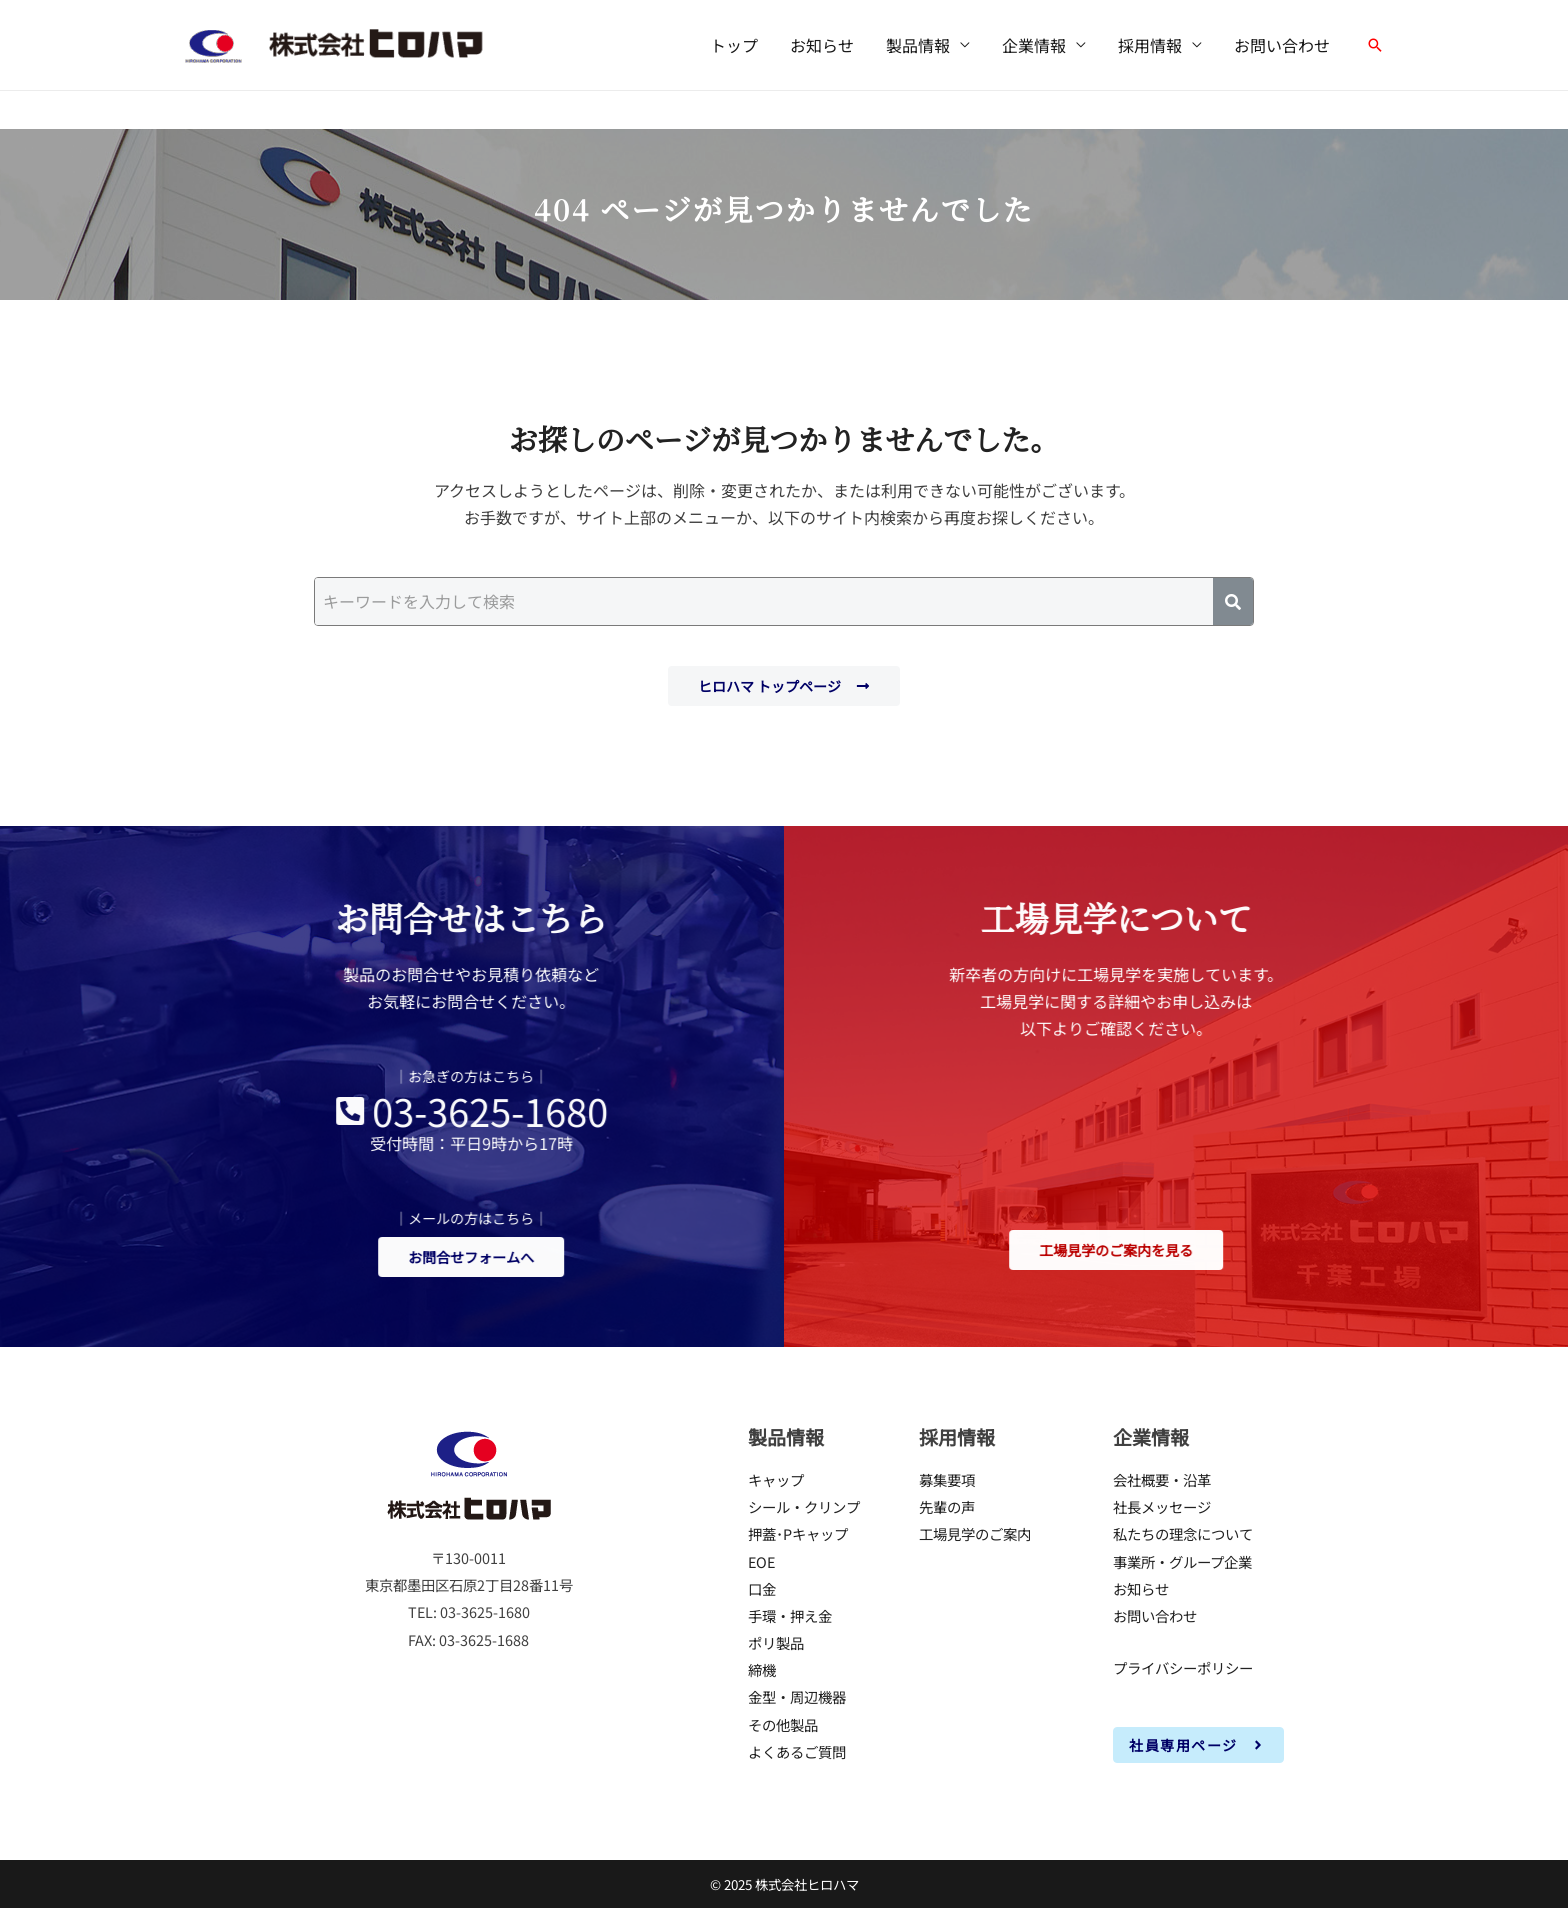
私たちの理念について (1183, 1533)
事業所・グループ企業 (1182, 1561)
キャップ (776, 1479)
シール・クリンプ (804, 1506)
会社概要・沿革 (1162, 1479)
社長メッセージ (1162, 1506)
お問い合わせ (1282, 45)
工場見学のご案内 (975, 1533)
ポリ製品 (776, 1642)
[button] (1375, 45)
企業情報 (1034, 45)
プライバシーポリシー (1183, 1667)
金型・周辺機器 (797, 1697)
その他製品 (783, 1724)
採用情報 (1150, 45)
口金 (762, 1588)
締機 (762, 1669)
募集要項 (947, 1479)
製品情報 (918, 45)
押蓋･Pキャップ (798, 1533)
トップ (734, 45)
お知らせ (822, 45)
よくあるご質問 (797, 1751)
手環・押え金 (790, 1615)
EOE (761, 1561)
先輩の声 (947, 1506)
